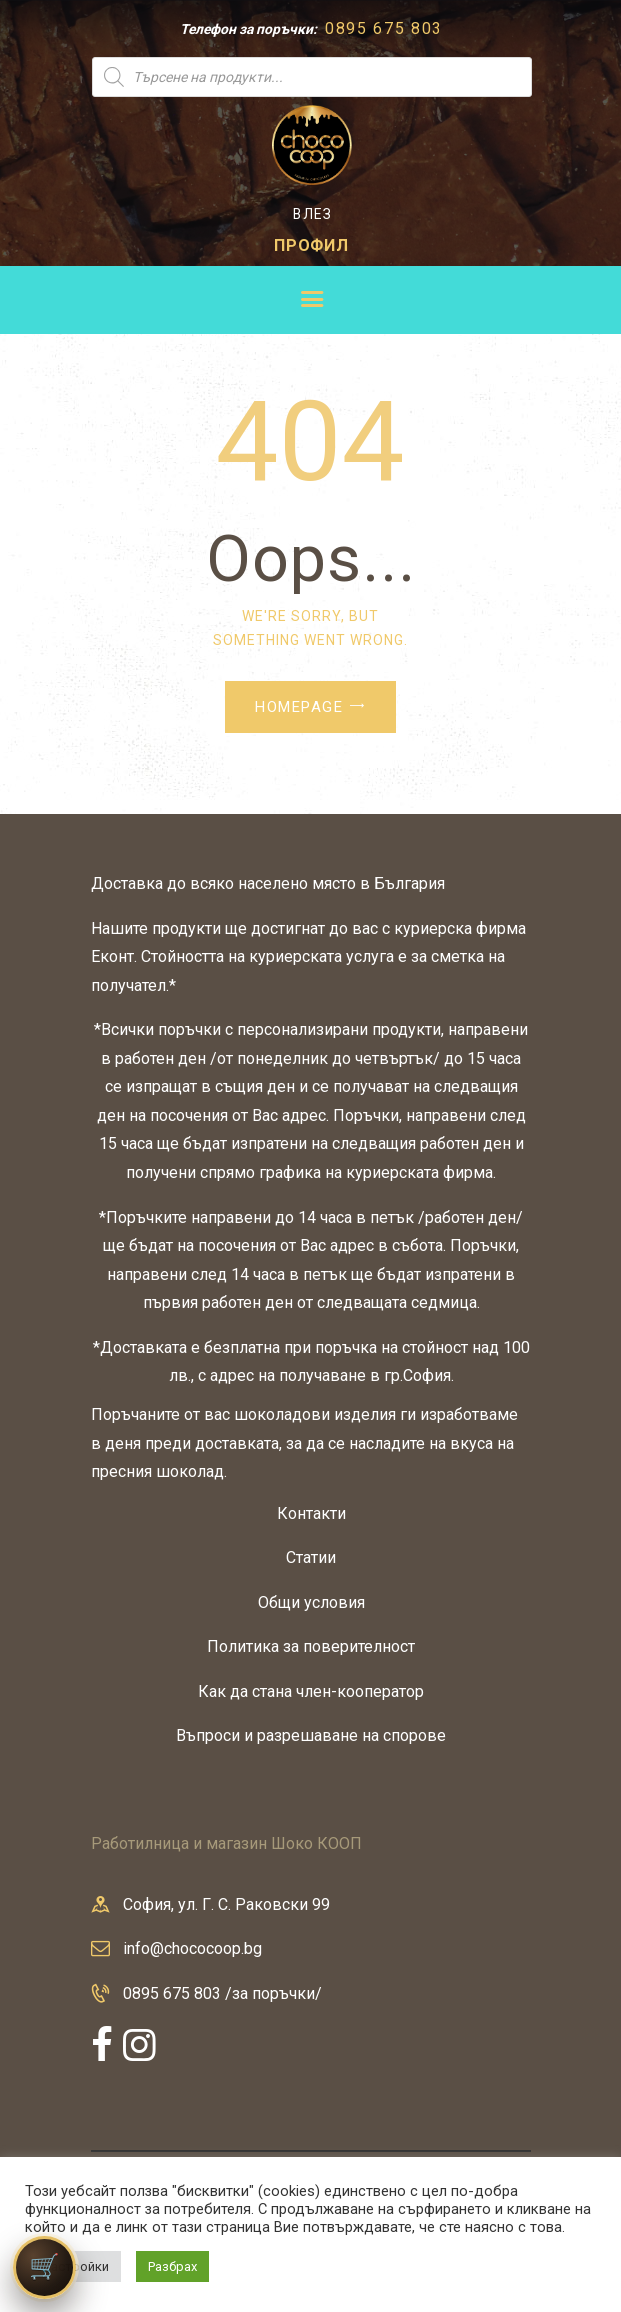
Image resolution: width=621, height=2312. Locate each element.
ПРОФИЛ (311, 245)
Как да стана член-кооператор (311, 1691)
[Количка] (44, 2267)
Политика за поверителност (311, 1646)
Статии (311, 1557)
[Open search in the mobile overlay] (312, 77)
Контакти (311, 1513)
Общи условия (311, 1602)
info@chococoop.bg (192, 1948)
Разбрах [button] (172, 2266)
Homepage (299, 707)
